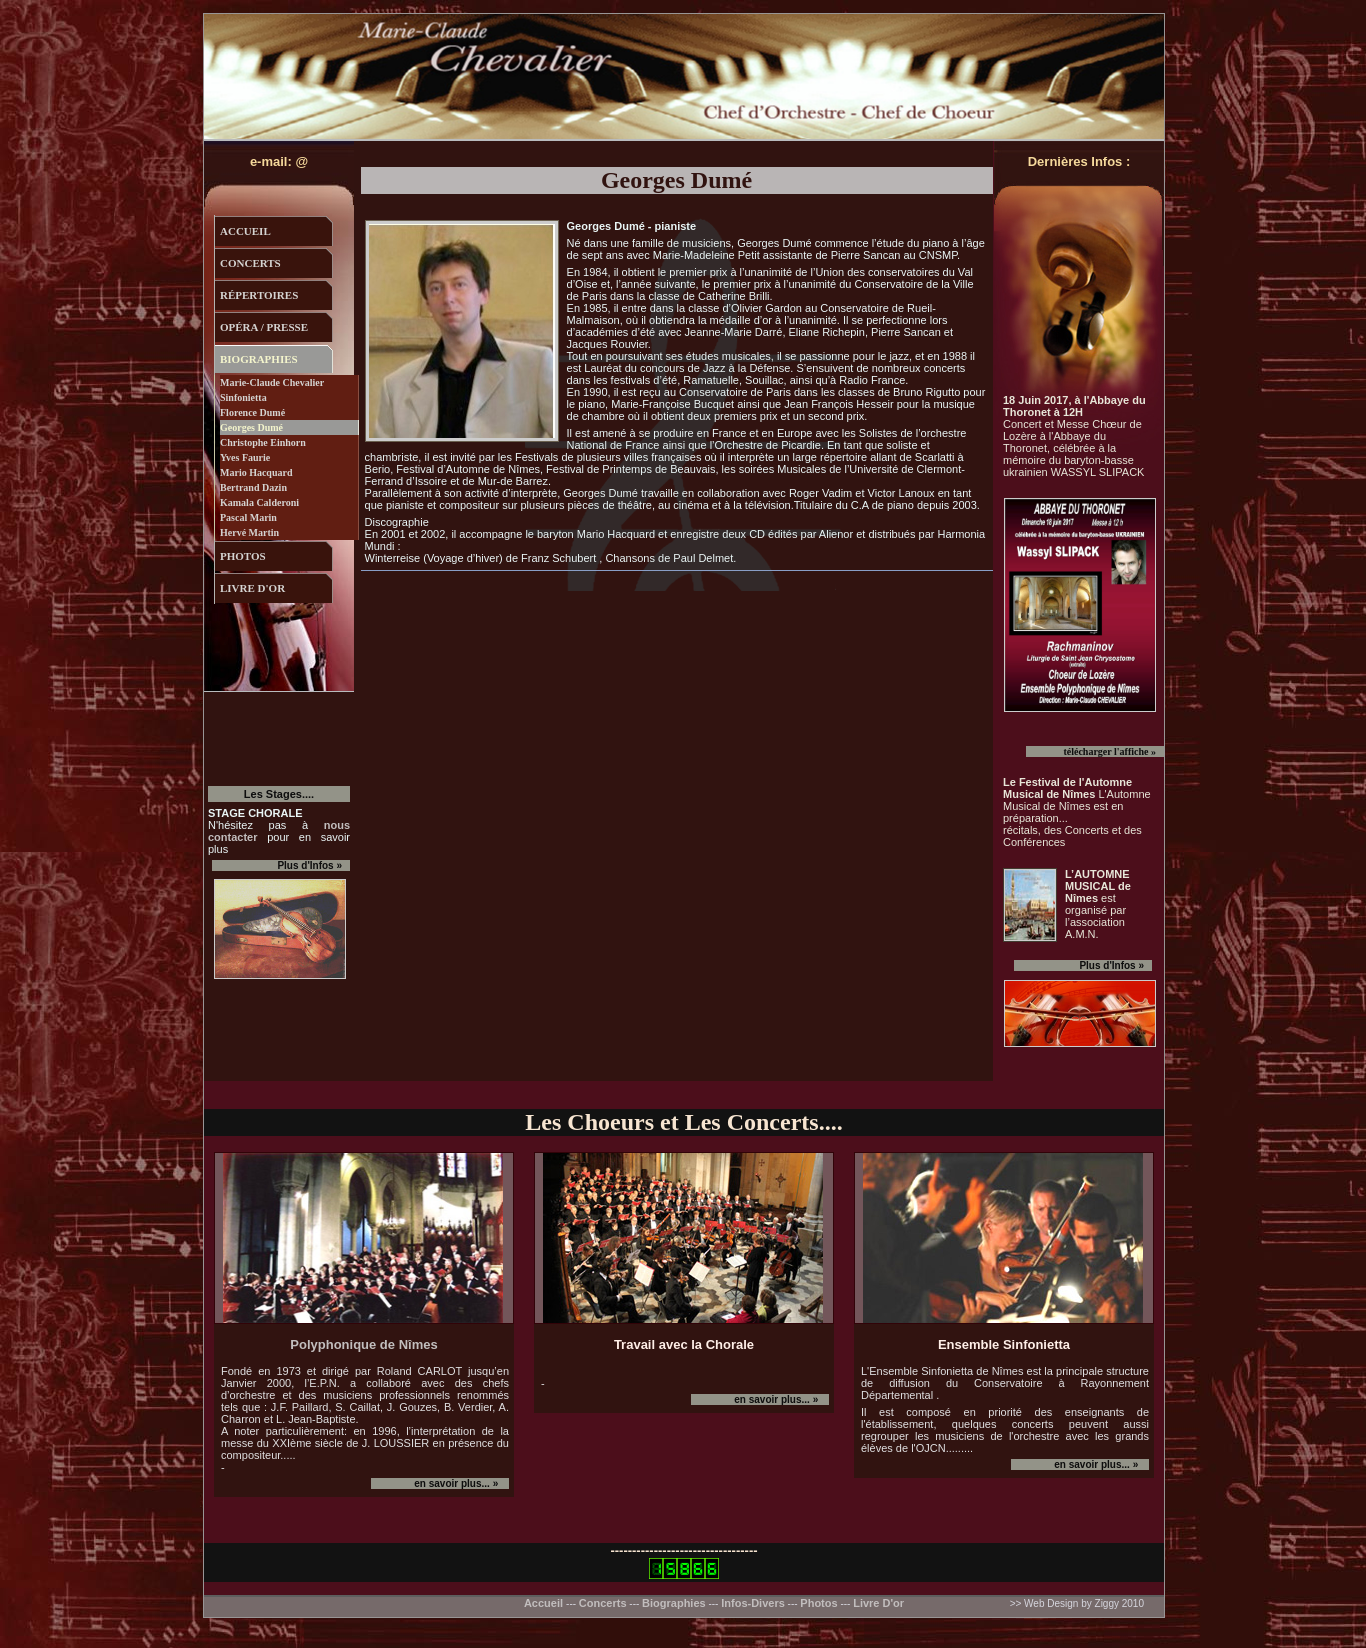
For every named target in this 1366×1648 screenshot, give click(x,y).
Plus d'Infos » (1111, 965)
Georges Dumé (251, 427)
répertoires (259, 295)
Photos (818, 1603)
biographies (259, 359)
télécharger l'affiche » (1109, 751)
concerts (250, 263)
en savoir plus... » (456, 1483)
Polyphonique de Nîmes (363, 1344)
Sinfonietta (243, 397)
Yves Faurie (245, 457)
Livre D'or (878, 1603)
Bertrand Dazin (253, 487)
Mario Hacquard (256, 472)
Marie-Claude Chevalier (272, 382)
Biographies (674, 1603)
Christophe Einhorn (263, 442)
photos (243, 556)
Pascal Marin (248, 517)
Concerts (603, 1603)
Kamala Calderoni (259, 502)
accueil (245, 231)
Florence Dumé (252, 412)
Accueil (545, 1603)
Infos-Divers (753, 1603)
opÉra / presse (264, 327)
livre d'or (252, 588)
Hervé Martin (249, 532)
